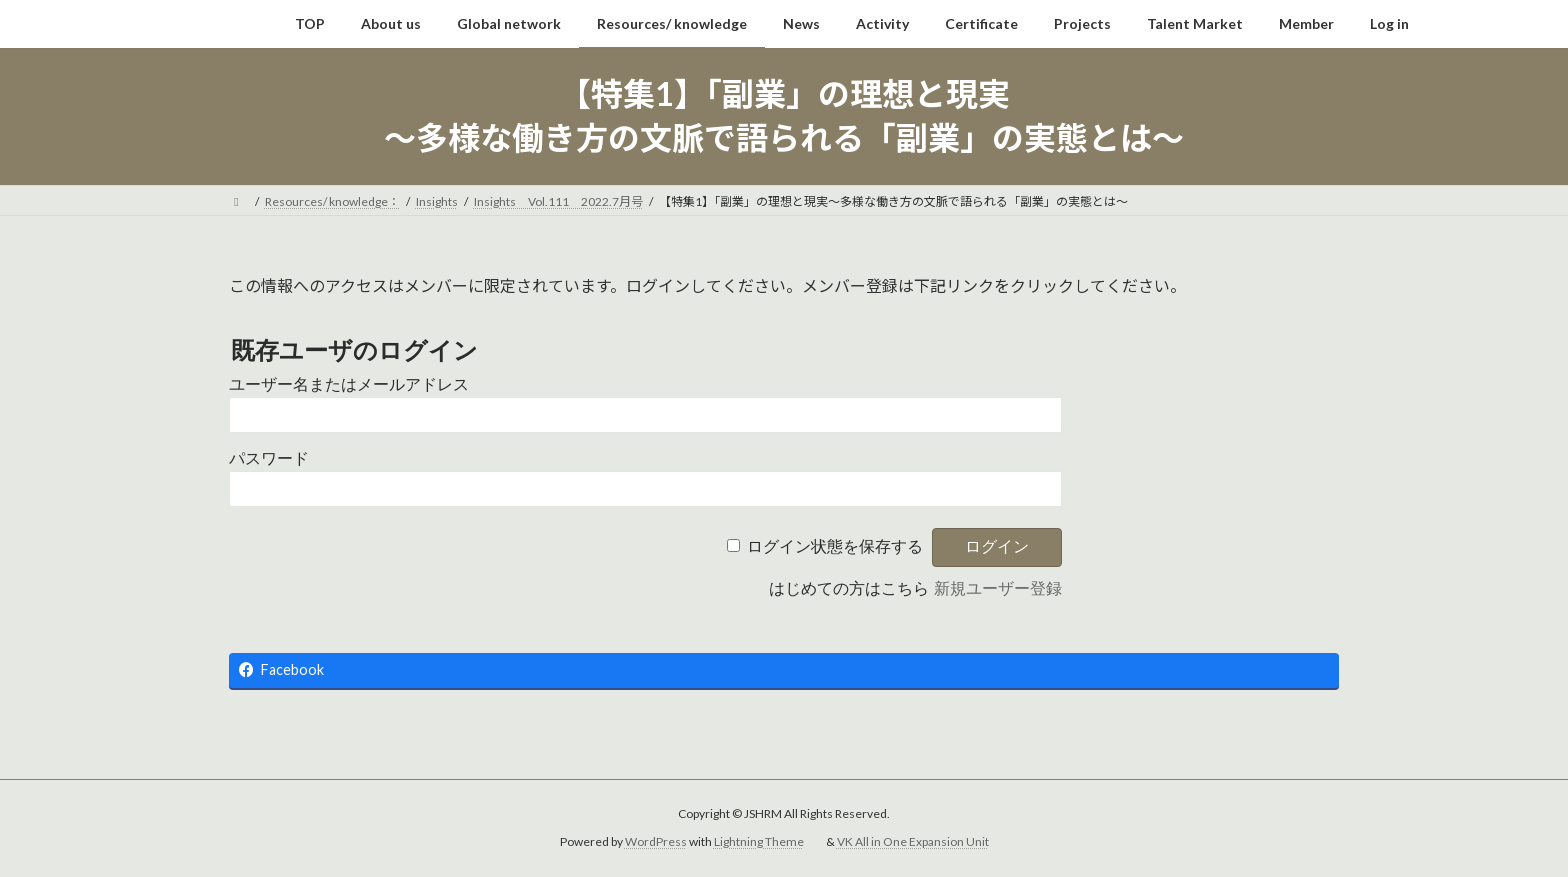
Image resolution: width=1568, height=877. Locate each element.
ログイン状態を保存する (835, 546)
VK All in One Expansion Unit (913, 841)
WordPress (656, 841)
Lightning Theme (759, 841)
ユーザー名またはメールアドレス (349, 384)
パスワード (269, 458)
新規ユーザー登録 (998, 588)
